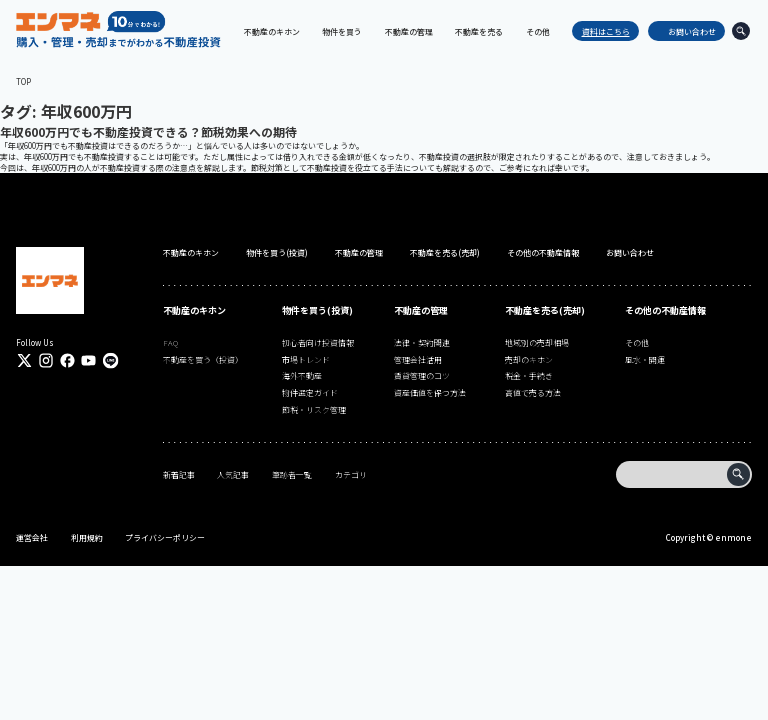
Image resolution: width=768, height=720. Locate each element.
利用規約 (87, 537)
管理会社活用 (418, 359)
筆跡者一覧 (292, 474)
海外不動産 (302, 375)
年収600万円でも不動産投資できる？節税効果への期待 (148, 131)
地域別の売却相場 (537, 342)
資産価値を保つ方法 (430, 392)
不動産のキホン (191, 252)
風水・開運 (645, 359)
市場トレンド (306, 359)
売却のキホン (529, 359)
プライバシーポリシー (165, 537)
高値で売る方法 (533, 392)
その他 (637, 342)
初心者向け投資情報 (318, 342)
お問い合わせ (687, 31)
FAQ (170, 342)
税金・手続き (529, 375)
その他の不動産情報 (543, 252)
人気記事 (233, 474)
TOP (23, 81)
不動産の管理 (359, 252)
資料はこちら (601, 31)
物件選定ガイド (310, 392)
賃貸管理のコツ (422, 375)
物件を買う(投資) (277, 252)
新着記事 (179, 474)
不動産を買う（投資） (203, 359)
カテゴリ (351, 474)
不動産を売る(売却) (445, 252)
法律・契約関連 (422, 342)
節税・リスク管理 (314, 409)
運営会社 (32, 537)
